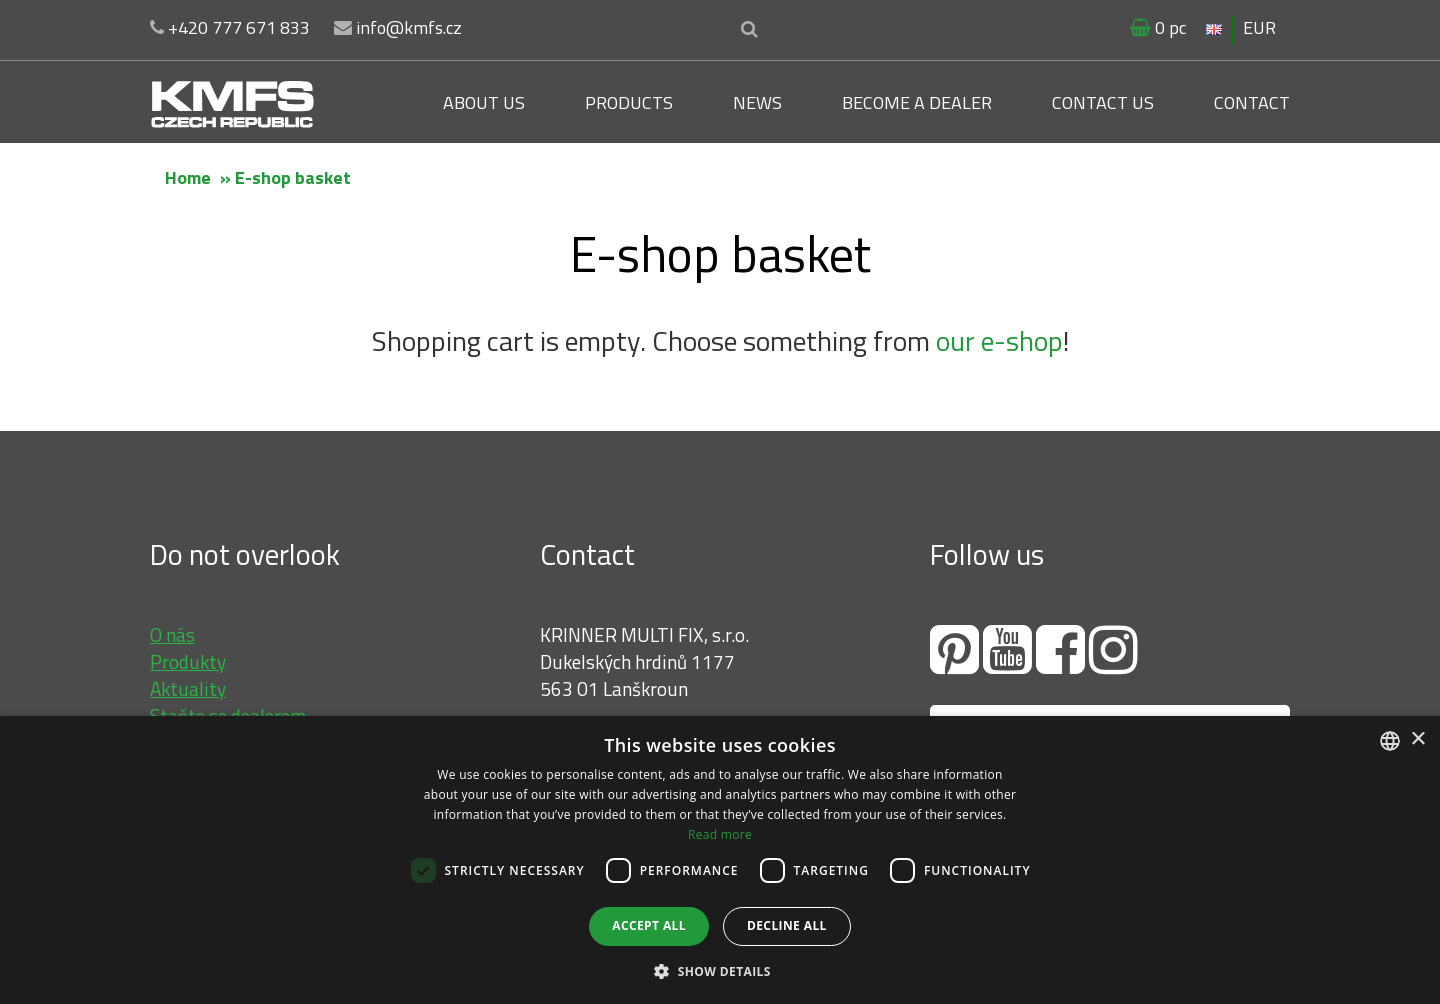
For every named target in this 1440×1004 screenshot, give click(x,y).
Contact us (1103, 103)
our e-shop (999, 340)
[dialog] (720, 860)
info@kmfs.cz (398, 27)
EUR (1259, 27)
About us (484, 103)
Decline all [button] (787, 925)
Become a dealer (917, 103)
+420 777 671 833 (230, 27)
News (757, 103)
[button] (720, 970)
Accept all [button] (649, 925)
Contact (1252, 103)
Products (629, 103)
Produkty (188, 661)
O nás (172, 634)
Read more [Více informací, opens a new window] (720, 834)
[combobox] (1390, 741)
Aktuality (188, 688)
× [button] (1417, 739)
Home (188, 178)
